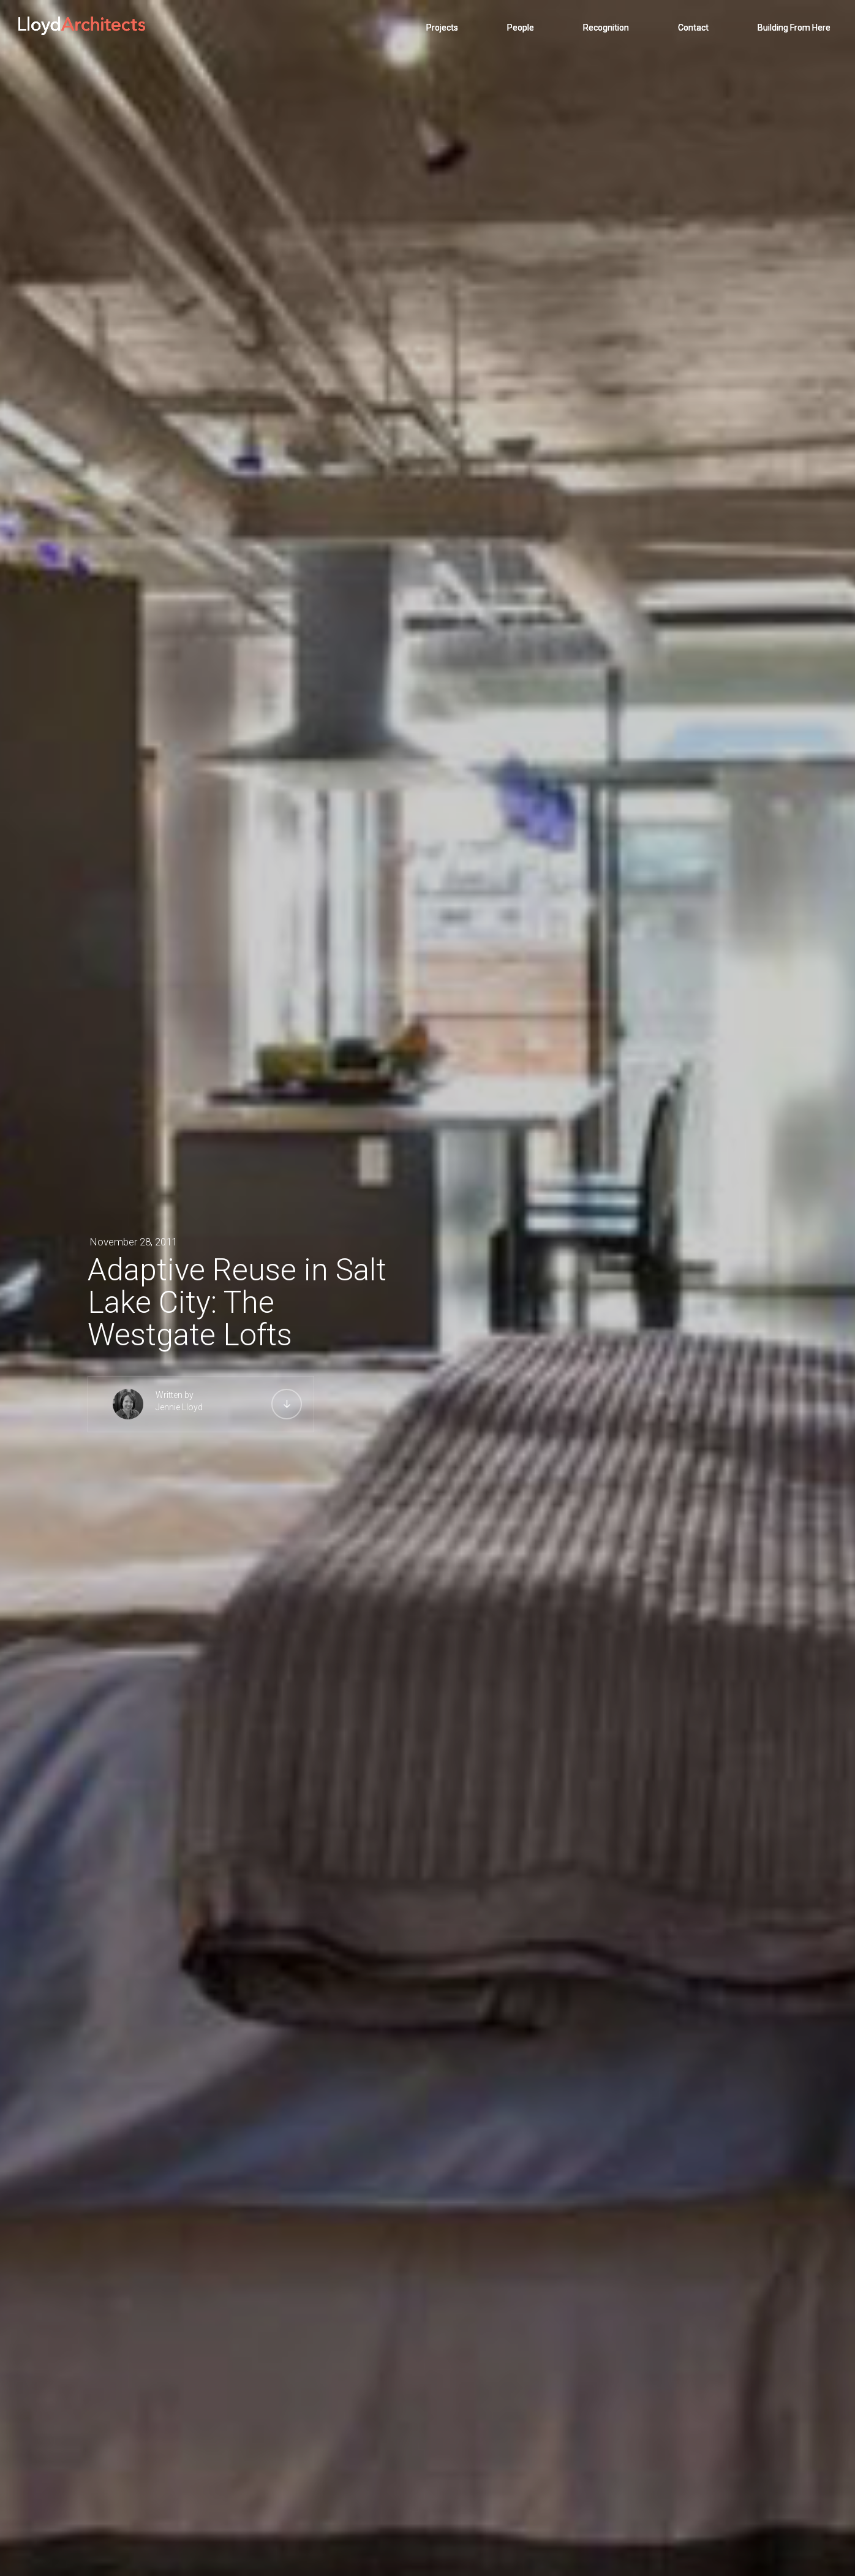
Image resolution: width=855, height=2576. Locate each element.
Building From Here (794, 27)
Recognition (606, 27)
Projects (442, 27)
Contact (693, 27)
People (520, 27)
